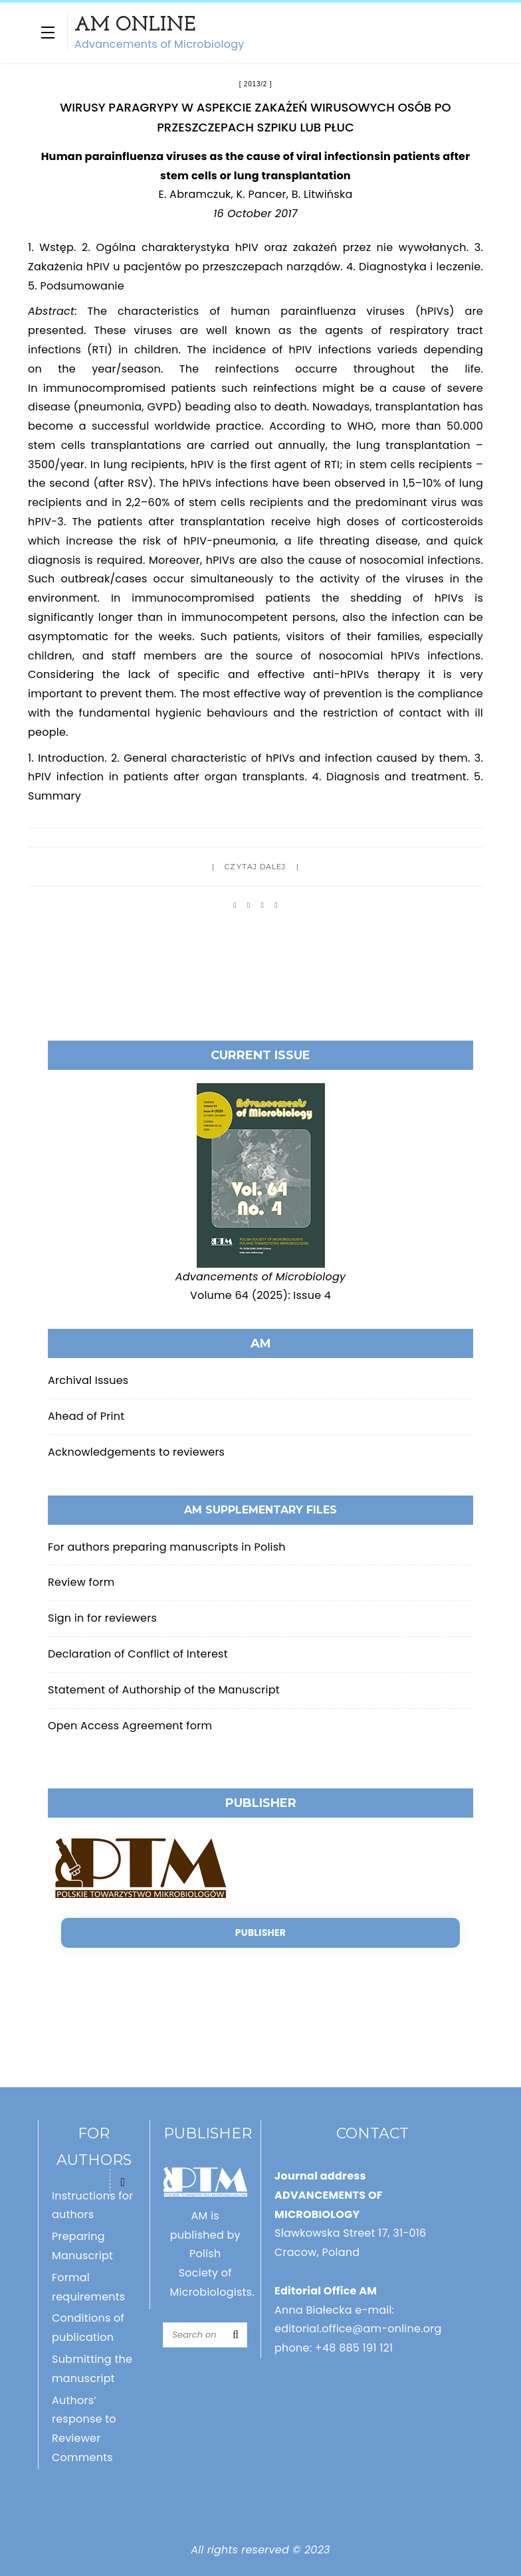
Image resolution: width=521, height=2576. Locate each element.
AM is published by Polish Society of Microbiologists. (212, 2254)
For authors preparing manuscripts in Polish (167, 1547)
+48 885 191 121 (354, 2348)
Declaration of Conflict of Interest (138, 1654)
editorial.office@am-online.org (358, 2328)
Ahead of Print (86, 1416)
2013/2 (255, 84)
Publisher (260, 1932)
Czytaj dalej (255, 866)
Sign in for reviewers (102, 1618)
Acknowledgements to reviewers (136, 1452)
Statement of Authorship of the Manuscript (164, 1689)
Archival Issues (88, 1380)
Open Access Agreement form (130, 1725)
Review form (81, 1582)
